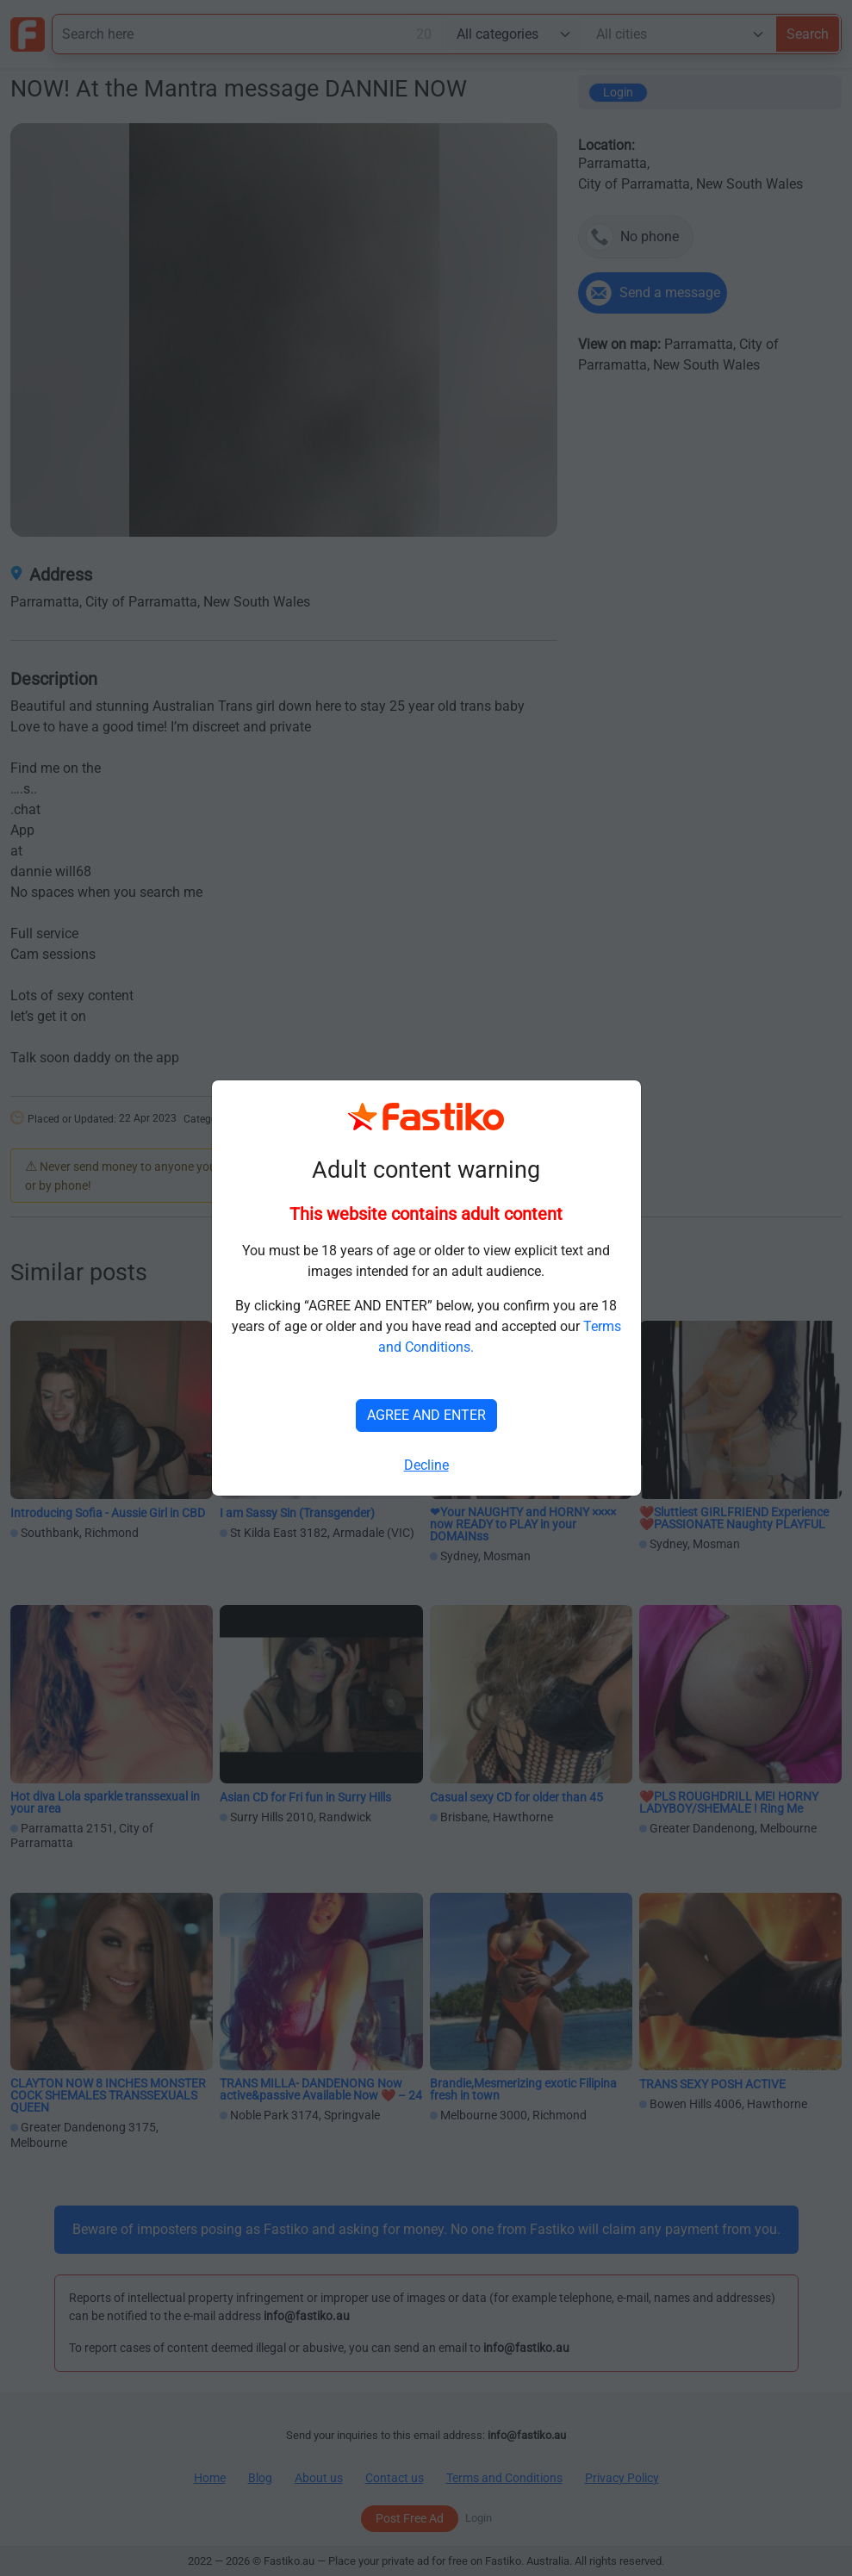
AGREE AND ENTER (426, 1415)
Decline (426, 1465)
